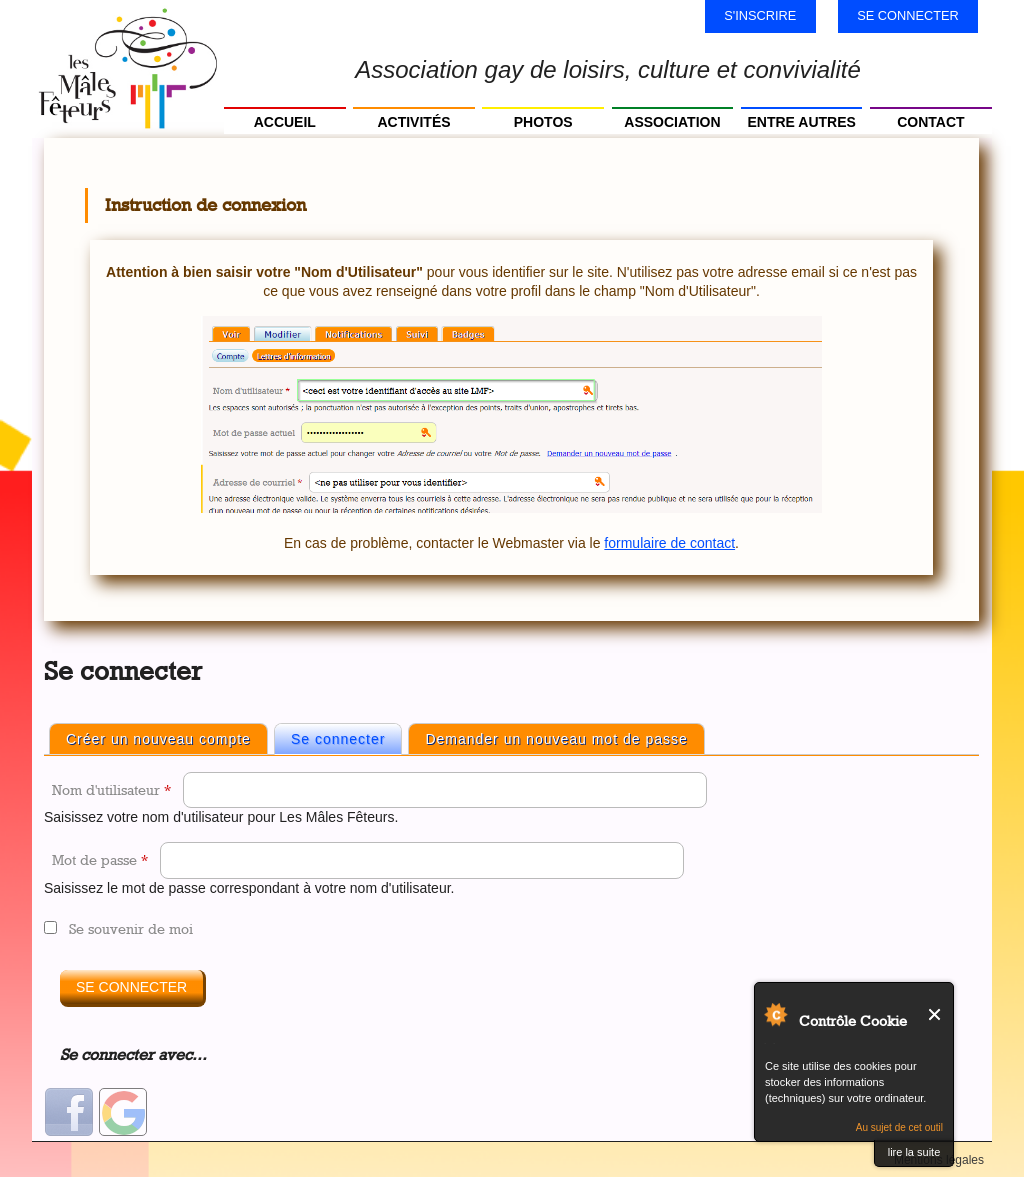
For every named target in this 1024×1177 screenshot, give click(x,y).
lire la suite (914, 1152)
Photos (543, 122)
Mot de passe (100, 859)
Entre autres (801, 122)
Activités (413, 122)
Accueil (285, 122)
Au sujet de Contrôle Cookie (775, 1014)
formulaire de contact (669, 543)
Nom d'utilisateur (111, 789)
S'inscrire (760, 15)
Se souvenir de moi (131, 928)
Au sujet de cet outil (899, 1127)
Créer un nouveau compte (158, 739)
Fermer (935, 1014)
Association (672, 122)
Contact (930, 122)
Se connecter (908, 15)
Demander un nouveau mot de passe (556, 739)
